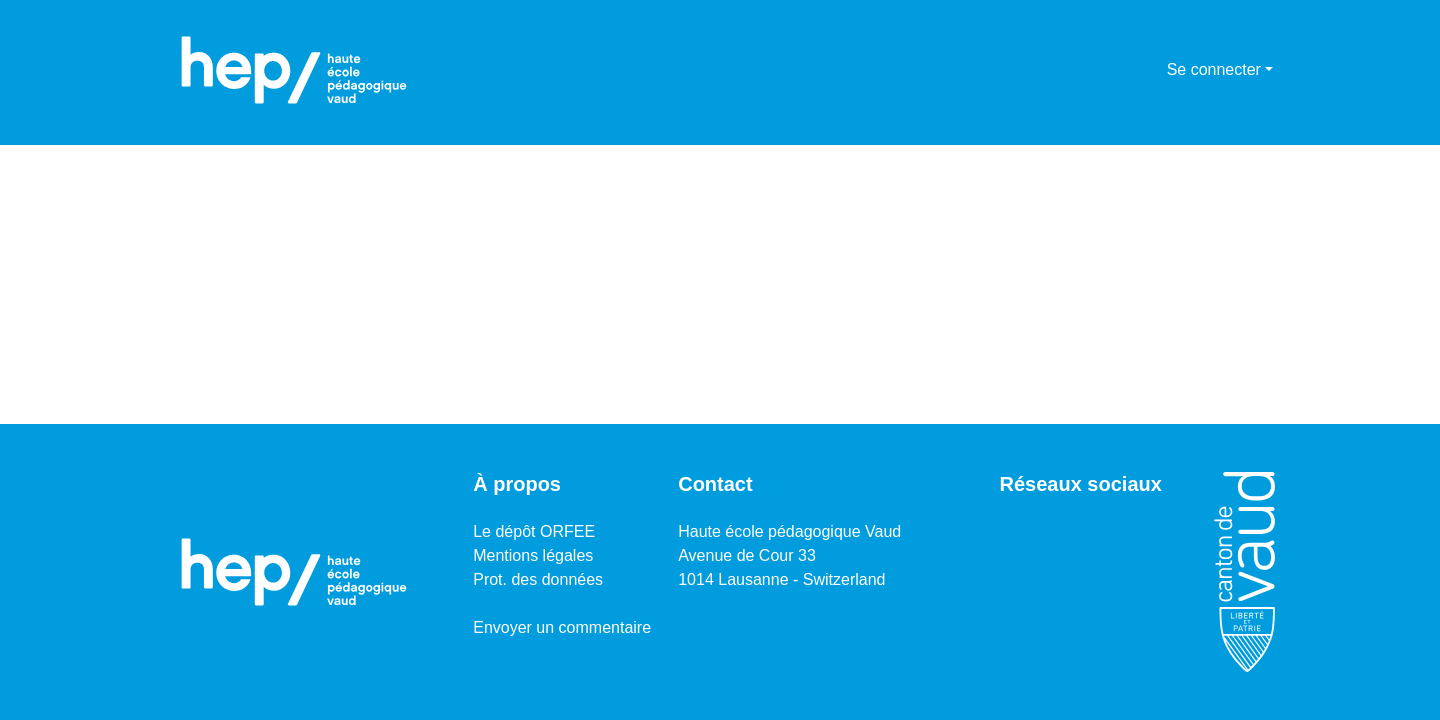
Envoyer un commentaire (562, 627)
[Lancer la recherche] (1119, 70)
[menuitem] (1148, 70)
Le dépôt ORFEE (534, 531)
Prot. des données (538, 579)
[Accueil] (294, 70)
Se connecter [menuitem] (1214, 69)
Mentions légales (533, 555)
